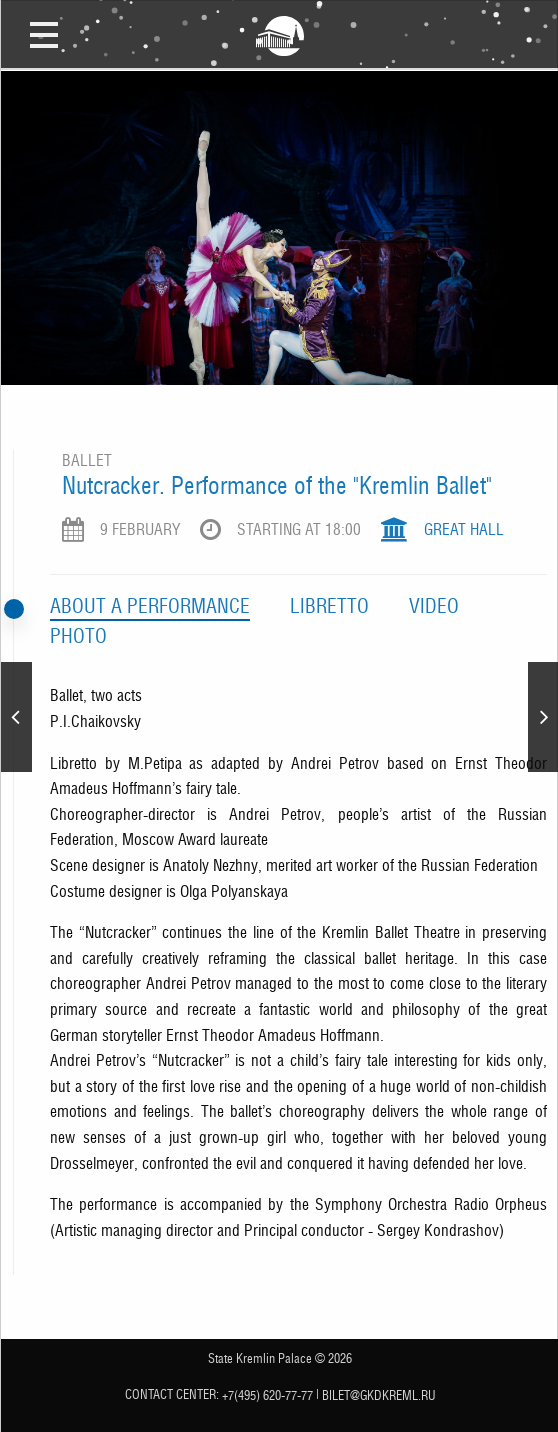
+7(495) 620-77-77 (267, 1395)
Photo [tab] (78, 636)
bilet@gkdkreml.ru (379, 1395)
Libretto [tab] (329, 606)
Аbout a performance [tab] (150, 606)
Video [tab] (434, 606)
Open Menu (44, 34)
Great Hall (464, 529)
